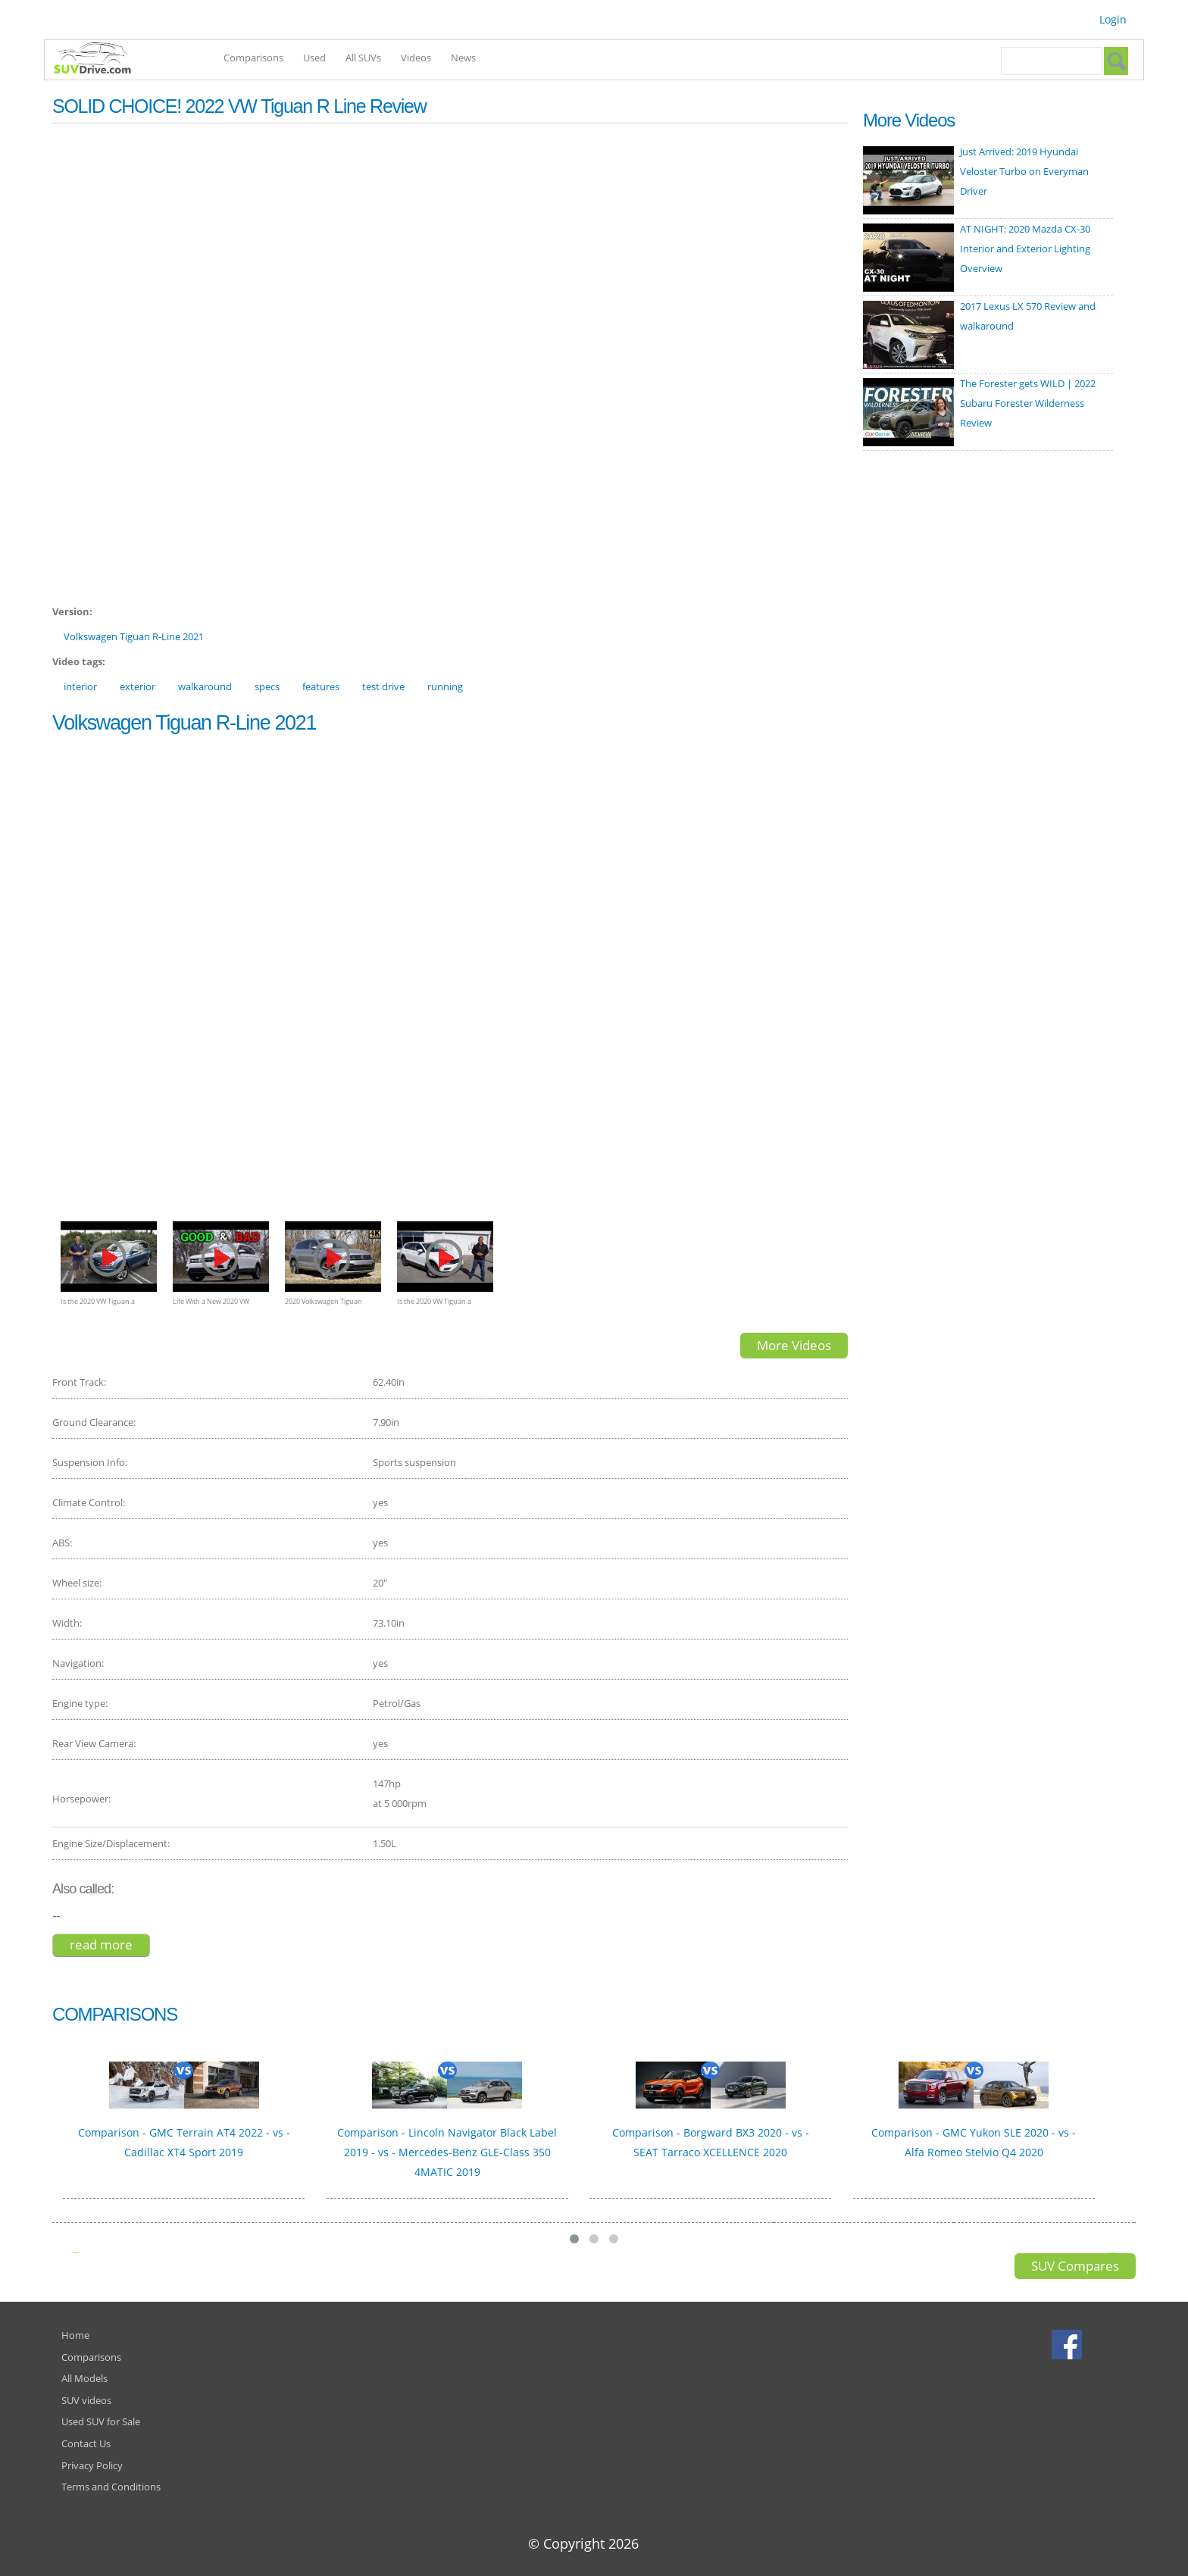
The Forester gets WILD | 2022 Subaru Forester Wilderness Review (1028, 403)
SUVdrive (100, 59)
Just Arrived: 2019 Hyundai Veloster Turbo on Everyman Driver (1024, 171)
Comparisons (253, 57)
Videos (416, 57)
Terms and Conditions (111, 2486)
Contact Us (86, 2443)
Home (75, 2335)
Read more (110, 1944)
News (463, 57)
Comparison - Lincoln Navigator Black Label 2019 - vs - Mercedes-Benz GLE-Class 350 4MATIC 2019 (447, 2152)
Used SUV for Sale (100, 2421)
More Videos (794, 1345)
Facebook (1068, 2344)
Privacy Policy (92, 2465)
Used (314, 57)
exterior (137, 686)
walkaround (205, 686)
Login (1113, 19)
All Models (84, 2378)
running (445, 686)
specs (267, 686)
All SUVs (363, 57)
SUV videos (86, 2400)
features (320, 686)
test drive (383, 686)
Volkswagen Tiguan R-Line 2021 (134, 636)
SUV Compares (1075, 2265)
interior (80, 686)
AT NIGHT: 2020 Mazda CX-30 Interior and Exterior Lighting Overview (1025, 248)
